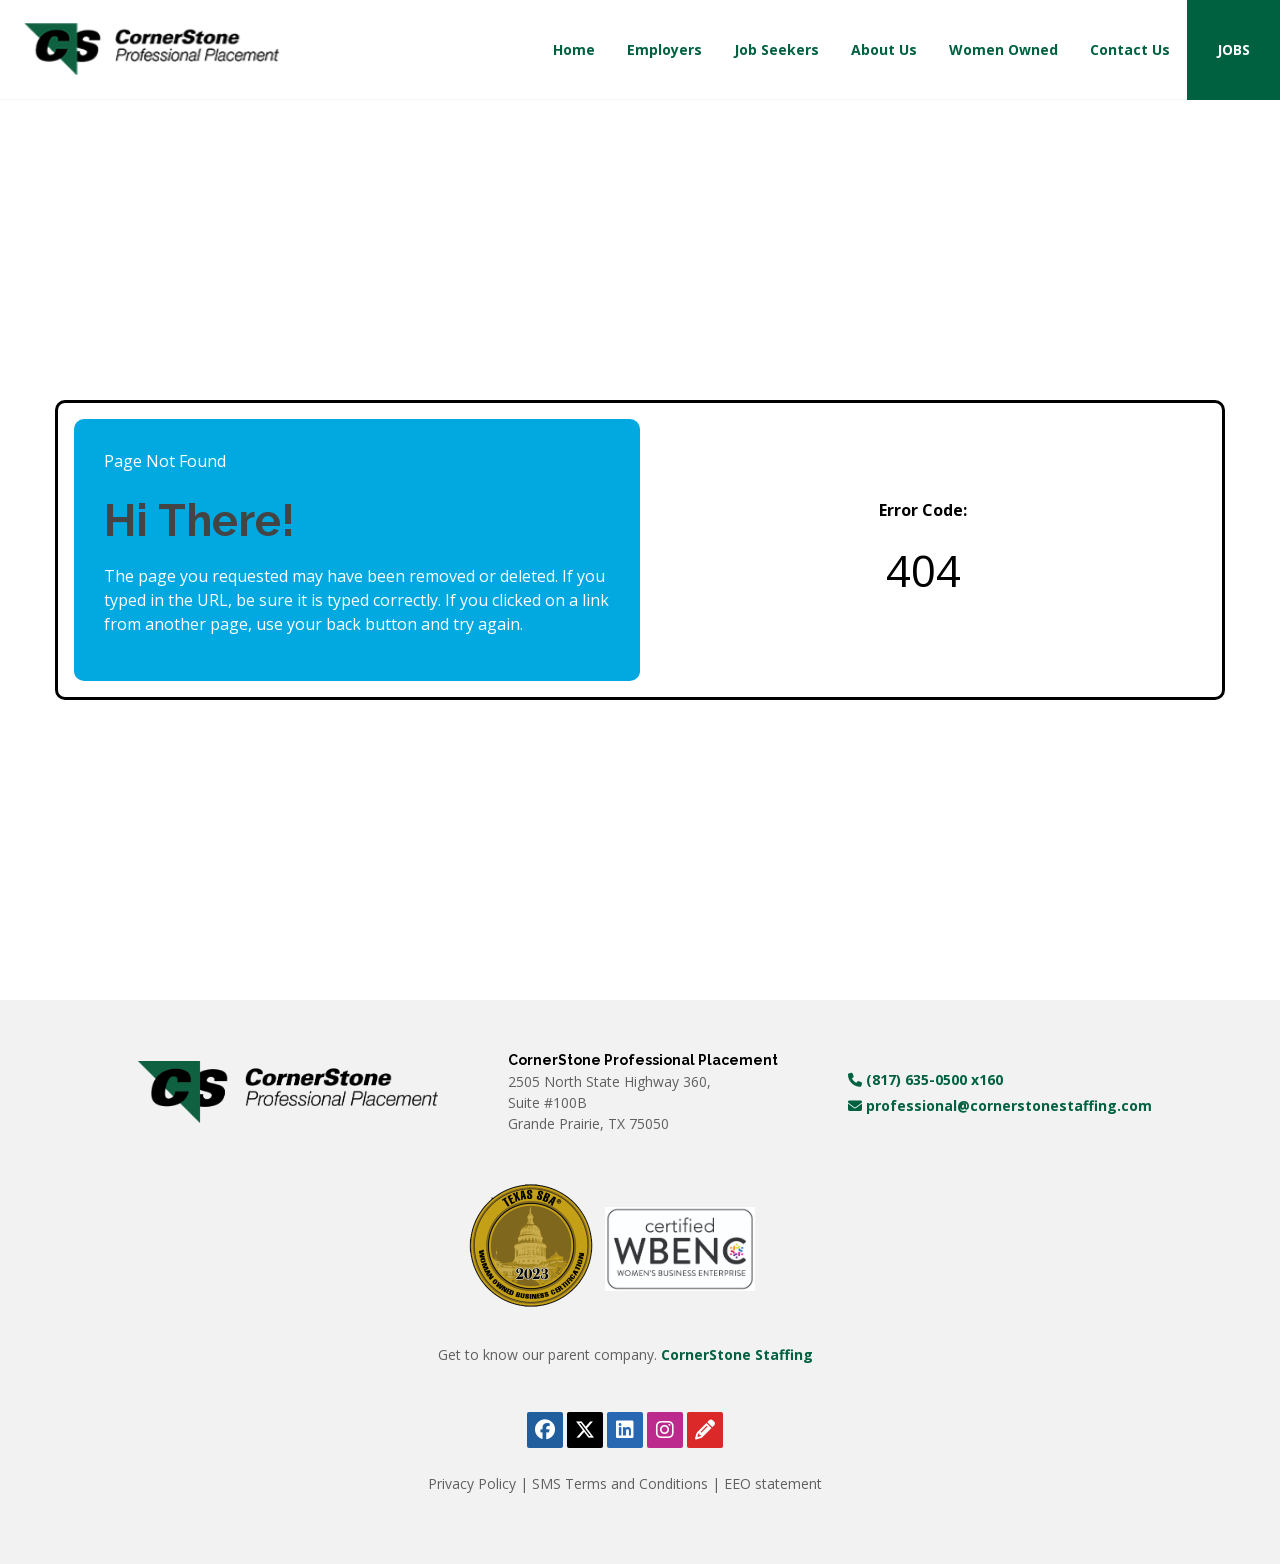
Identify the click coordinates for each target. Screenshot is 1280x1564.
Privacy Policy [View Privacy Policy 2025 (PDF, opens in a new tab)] (474, 1483)
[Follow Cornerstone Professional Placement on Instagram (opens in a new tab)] (665, 1430)
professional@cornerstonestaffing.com (1000, 1105)
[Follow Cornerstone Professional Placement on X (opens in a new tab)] (585, 1430)
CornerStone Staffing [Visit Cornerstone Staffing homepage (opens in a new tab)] (737, 1354)
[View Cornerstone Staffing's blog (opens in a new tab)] (705, 1430)
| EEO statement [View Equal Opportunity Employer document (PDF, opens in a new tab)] (767, 1483)
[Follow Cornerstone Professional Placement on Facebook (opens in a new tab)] (545, 1430)
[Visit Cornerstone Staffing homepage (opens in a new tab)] (288, 1092)
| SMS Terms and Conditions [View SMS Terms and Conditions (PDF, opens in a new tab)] (616, 1483)
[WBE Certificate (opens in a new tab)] (680, 1247)
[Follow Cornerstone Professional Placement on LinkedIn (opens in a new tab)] (625, 1430)
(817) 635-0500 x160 (925, 1079)
